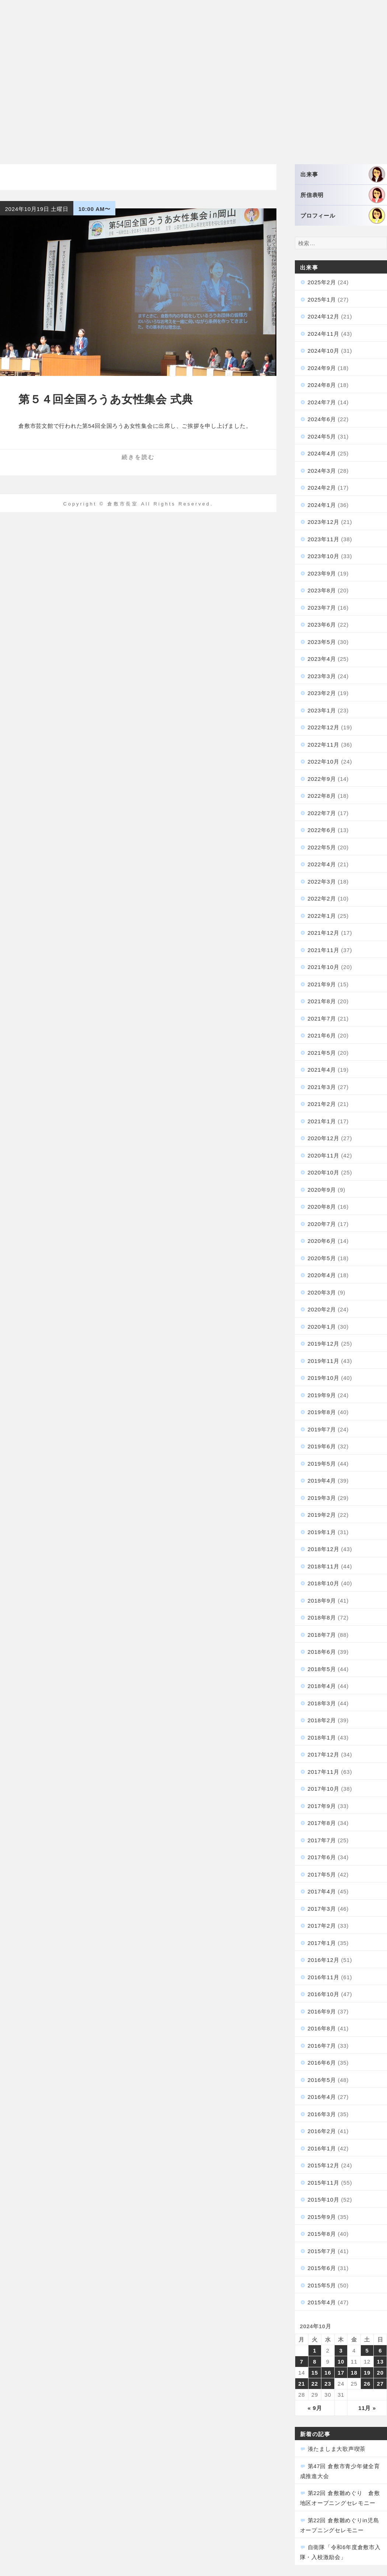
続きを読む (138, 457)
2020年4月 (322, 1275)
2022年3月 (322, 881)
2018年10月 (323, 1583)
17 (341, 2372)
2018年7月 (322, 1635)
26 (367, 2384)
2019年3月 (322, 1498)
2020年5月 (322, 1258)
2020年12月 (323, 1138)
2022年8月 (322, 796)
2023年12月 (323, 522)
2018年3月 (322, 1703)
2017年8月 (322, 1823)
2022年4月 (322, 864)
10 (341, 2361)
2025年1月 (322, 299)
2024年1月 (322, 505)
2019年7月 (322, 1429)
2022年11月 (323, 744)
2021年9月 (322, 984)
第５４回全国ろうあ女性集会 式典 (105, 399)
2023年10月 (323, 556)
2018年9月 (322, 1600)
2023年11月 (323, 539)
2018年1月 (322, 1737)
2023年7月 (322, 608)
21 (301, 2384)
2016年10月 (323, 1994)
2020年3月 (322, 1292)
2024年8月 (322, 385)
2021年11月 (323, 950)
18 (354, 2372)
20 (380, 2372)
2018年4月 (322, 1686)
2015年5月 (322, 2285)
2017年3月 (322, 1909)
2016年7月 (322, 2046)
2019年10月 (323, 1378)
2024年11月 (323, 334)
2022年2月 (322, 898)
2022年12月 (323, 727)
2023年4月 (322, 659)
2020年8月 (322, 1207)
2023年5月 (322, 642)
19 (367, 2372)
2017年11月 (323, 1772)
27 (380, 2384)
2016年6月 (322, 2062)
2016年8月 (322, 2028)
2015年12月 (323, 2165)
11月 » (367, 2408)
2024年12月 (323, 316)
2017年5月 (322, 1874)
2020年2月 (322, 1309)
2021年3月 (322, 1087)
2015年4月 (322, 2302)
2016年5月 (322, 2080)
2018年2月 (322, 1720)
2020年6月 (322, 1241)
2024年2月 (322, 487)
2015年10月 (323, 2199)
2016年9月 (322, 2011)
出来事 (342, 174)
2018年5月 (322, 1669)
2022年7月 (322, 813)
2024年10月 (323, 351)
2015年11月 (323, 2182)
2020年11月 (323, 1155)
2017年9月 (322, 1806)
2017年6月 (322, 1857)
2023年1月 (322, 710)
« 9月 (314, 2408)
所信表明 (342, 195)
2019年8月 (322, 1412)
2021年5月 (322, 1053)
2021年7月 (322, 1018)
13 (380, 2361)
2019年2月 (322, 1515)
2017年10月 (323, 1789)
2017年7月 (322, 1840)
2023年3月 (322, 676)
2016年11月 (323, 1977)
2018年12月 (323, 1549)
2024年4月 (322, 453)
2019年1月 (322, 1532)
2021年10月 (323, 967)
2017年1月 (322, 1943)
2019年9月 (322, 1395)
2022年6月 (322, 830)
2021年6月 (322, 1035)
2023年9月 (322, 573)
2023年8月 (322, 590)
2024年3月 (322, 471)
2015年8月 (322, 2234)
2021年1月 (322, 1121)
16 (327, 2372)
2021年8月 (322, 1001)
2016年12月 (323, 1960)
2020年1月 (322, 1327)
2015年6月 (322, 2268)
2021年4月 (322, 1070)
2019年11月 (323, 1361)
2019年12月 (323, 1343)
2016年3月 (322, 2114)
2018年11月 (323, 1566)
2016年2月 (322, 2131)
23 (327, 2384)
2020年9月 (322, 1190)
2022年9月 (322, 779)
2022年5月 (322, 847)
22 (314, 2384)
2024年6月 (322, 419)
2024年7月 (322, 402)
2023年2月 (322, 693)
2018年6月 (322, 1652)
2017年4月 (322, 1891)
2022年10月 (323, 761)
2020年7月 (322, 1224)
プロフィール (342, 215)
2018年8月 (322, 1617)
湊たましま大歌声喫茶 (337, 2449)
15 (314, 2372)
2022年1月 (322, 916)
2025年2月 (322, 282)
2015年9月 (322, 2217)
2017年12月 (323, 1754)
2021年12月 (323, 933)
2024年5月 (322, 436)
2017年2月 (322, 1926)
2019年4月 (322, 1480)
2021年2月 (322, 1104)
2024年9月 (322, 368)
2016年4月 (322, 2097)
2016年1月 (322, 2148)
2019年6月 (322, 1446)
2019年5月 (322, 1463)
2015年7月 (322, 2251)
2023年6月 (322, 624)
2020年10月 (323, 1172)
